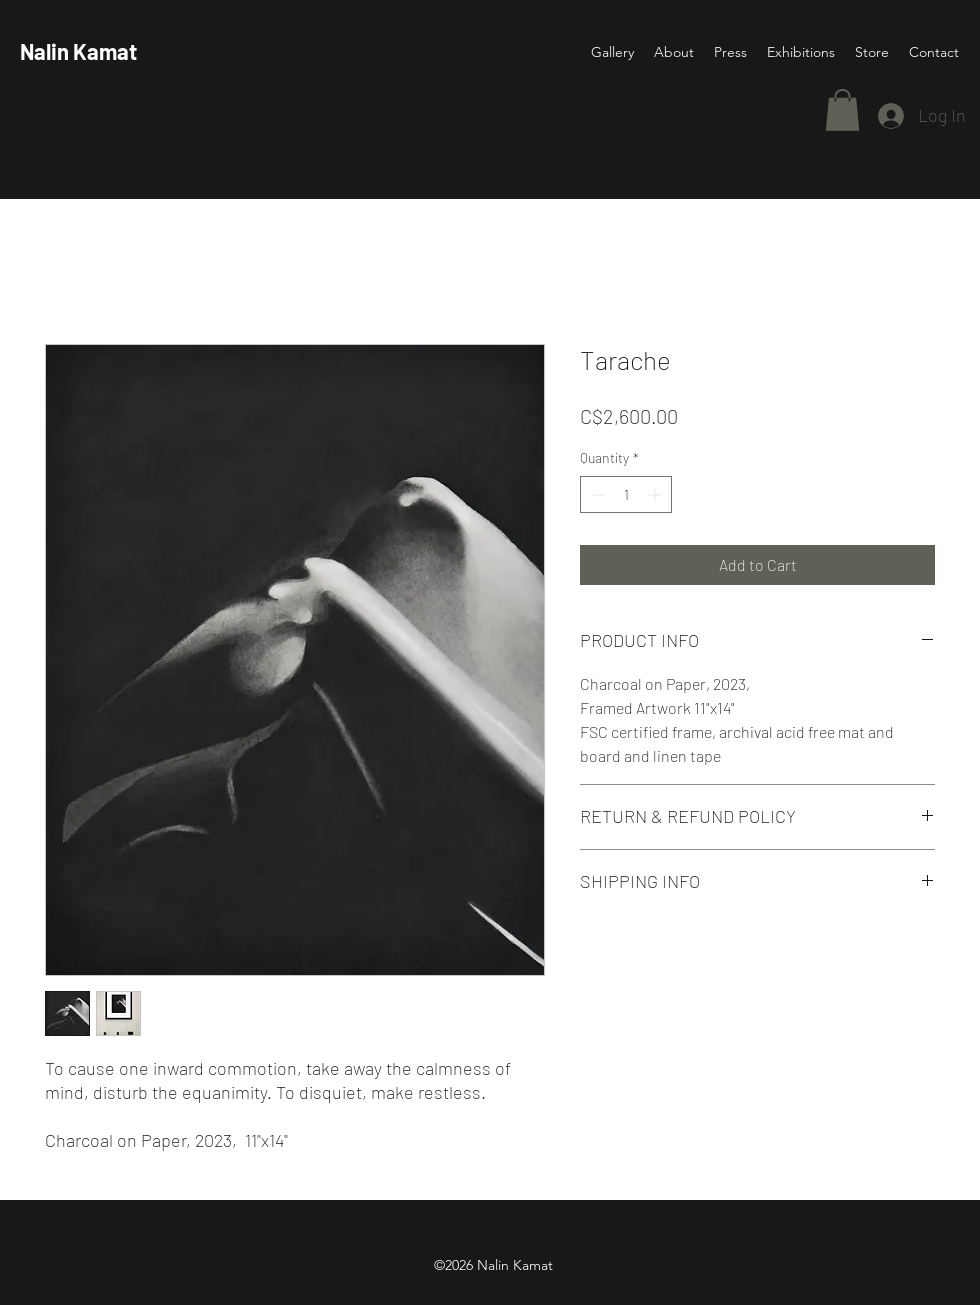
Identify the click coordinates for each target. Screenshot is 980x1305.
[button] (842, 110)
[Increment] (656, 494)
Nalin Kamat (78, 51)
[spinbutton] (626, 494)
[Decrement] (595, 494)
